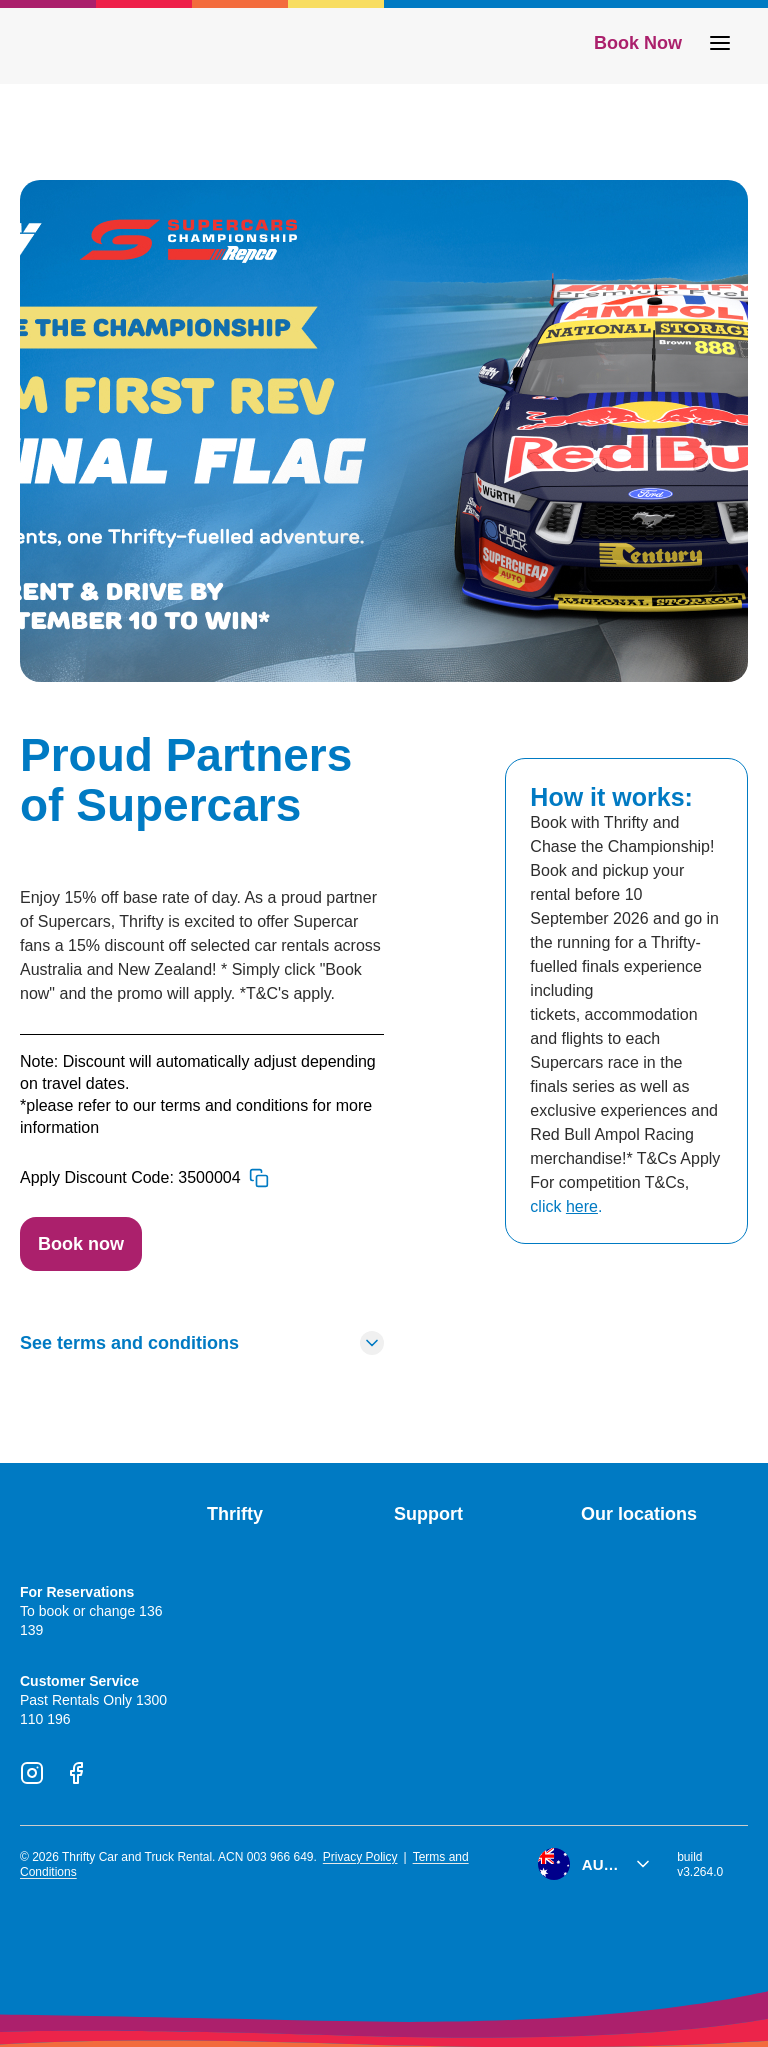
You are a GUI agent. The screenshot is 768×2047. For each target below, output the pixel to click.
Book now (81, 1244)
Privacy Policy (360, 1857)
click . (566, 1206)
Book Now (638, 43)
